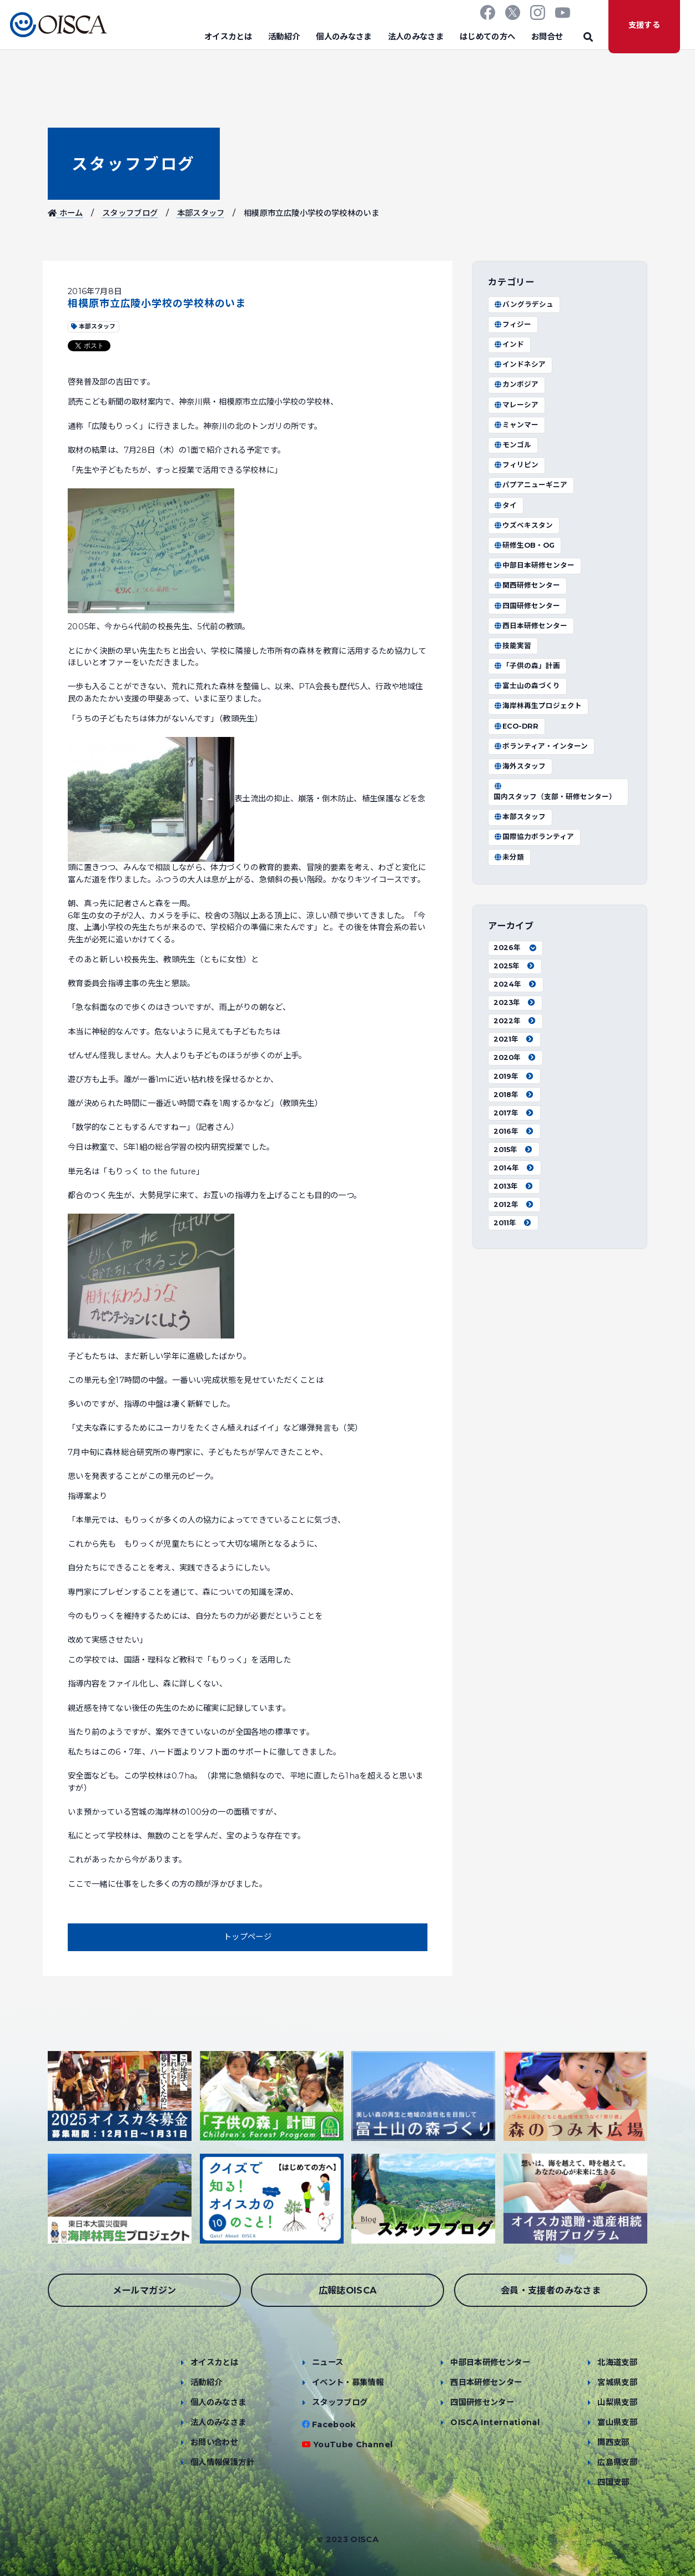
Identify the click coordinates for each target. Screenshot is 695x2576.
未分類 (508, 857)
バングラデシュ (523, 304)
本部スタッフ (201, 213)
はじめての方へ (488, 37)
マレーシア (515, 405)
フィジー (512, 324)
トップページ (247, 1937)
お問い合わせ (214, 2442)
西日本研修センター (530, 626)
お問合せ (547, 37)
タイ (505, 505)
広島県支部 (617, 2462)
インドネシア (519, 364)
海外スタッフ (519, 766)
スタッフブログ (133, 164)
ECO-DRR (515, 726)
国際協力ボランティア (533, 836)
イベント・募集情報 (348, 2382)
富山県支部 (617, 2422)
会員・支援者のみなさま (551, 2290)
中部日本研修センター (534, 565)
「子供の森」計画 (526, 665)
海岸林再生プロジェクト (537, 705)
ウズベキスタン (523, 525)
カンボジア (515, 384)
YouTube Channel (352, 2444)
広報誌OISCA (348, 2290)
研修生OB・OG (524, 545)
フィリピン (515, 465)
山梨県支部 (617, 2402)
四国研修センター (526, 606)
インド (508, 344)
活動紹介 (284, 37)
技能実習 (512, 646)
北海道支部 (617, 2362)
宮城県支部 (617, 2382)
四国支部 (613, 2482)
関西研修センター (526, 585)
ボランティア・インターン (540, 746)
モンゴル (512, 445)
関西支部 (613, 2442)
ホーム (65, 213)
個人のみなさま (344, 37)
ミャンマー (515, 425)
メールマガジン (145, 2290)
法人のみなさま (416, 37)
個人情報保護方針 (222, 2462)
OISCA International (495, 2422)
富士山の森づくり (526, 685)
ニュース (327, 2362)
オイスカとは (228, 37)
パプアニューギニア (530, 485)
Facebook (334, 2424)
